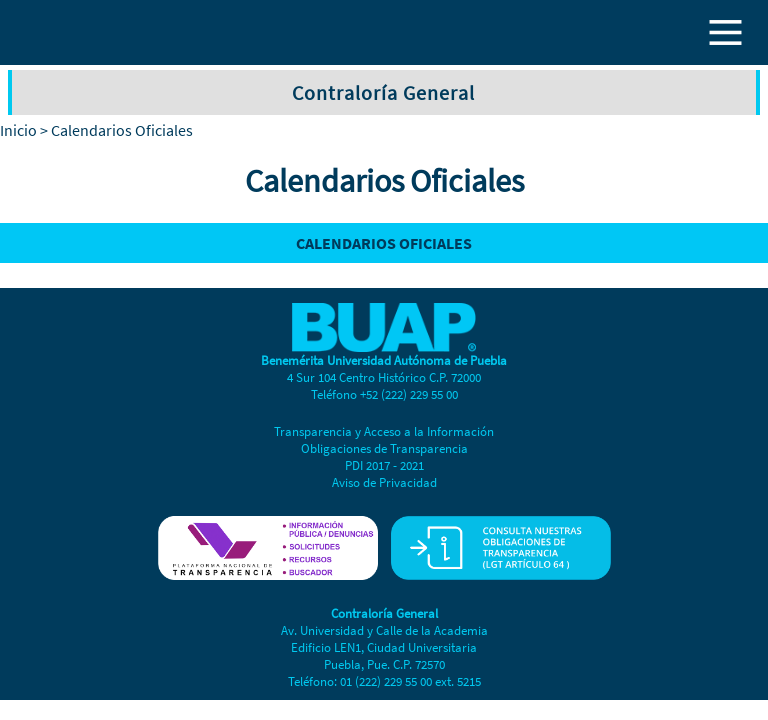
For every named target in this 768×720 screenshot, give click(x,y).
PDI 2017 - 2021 (384, 465)
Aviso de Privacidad (384, 482)
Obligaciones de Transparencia (384, 448)
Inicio (18, 130)
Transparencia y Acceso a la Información (384, 431)
